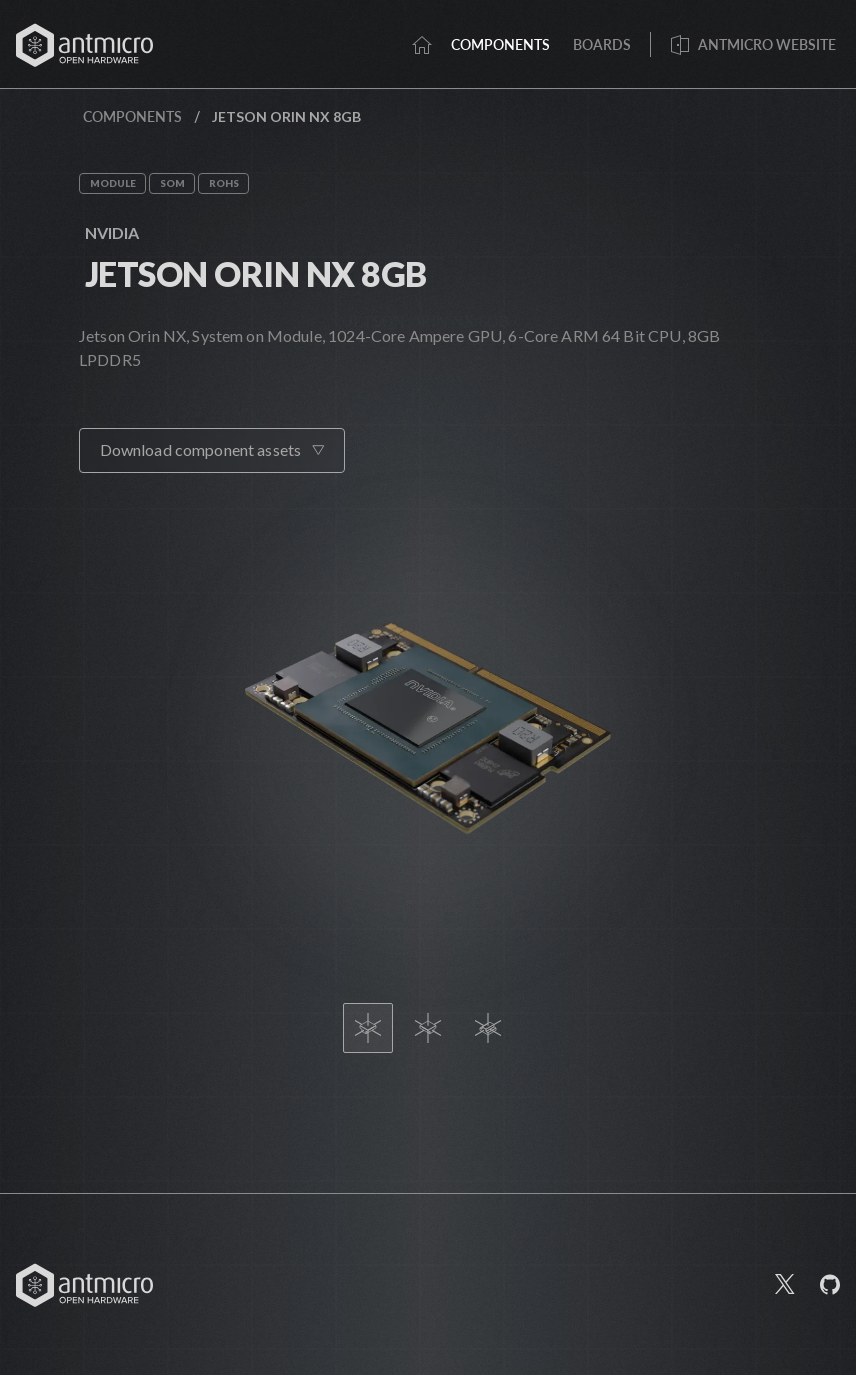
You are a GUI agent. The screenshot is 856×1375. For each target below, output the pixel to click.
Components (132, 116)
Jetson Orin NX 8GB (256, 273)
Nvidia (112, 232)
